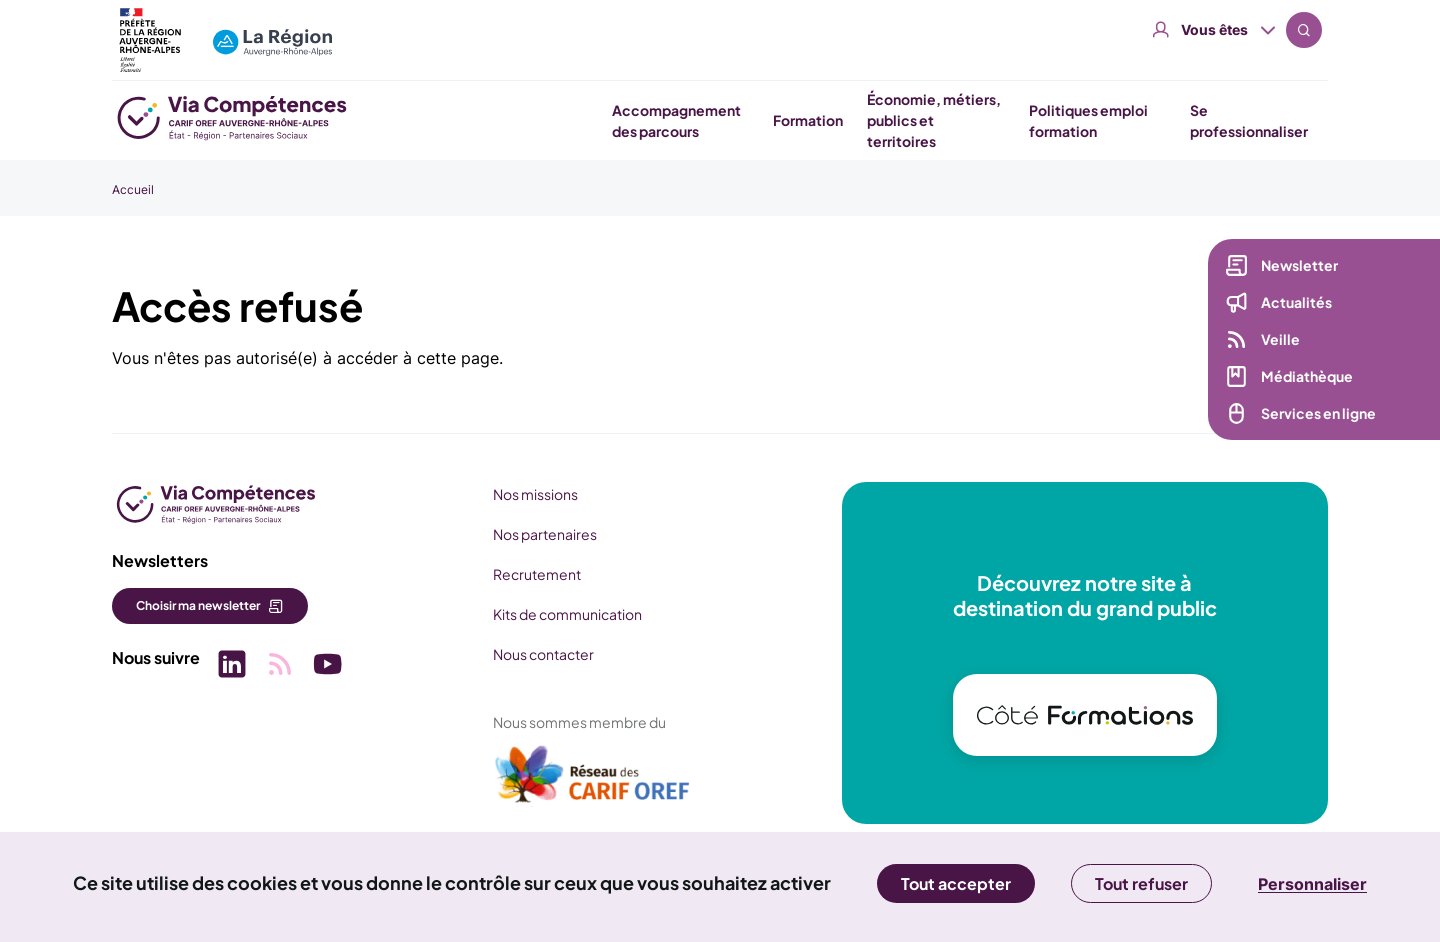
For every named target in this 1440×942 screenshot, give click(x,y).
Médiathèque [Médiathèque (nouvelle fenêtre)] (1307, 377)
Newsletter (1299, 266)
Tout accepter (956, 883)
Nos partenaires (545, 534)
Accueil (133, 189)
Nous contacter (543, 654)
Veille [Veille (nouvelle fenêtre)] (1280, 340)
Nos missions (535, 494)
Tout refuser (1141, 883)
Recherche (1304, 30)
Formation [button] (808, 120)
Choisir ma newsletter (198, 605)
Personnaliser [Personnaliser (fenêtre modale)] (1312, 884)
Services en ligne (1318, 414)
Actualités (1296, 303)
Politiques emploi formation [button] (1088, 120)
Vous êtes (1214, 29)
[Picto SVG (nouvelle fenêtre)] (232, 666)
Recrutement (537, 574)
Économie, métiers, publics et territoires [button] (934, 120)
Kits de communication (567, 614)
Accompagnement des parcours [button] (676, 120)
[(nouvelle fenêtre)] (593, 782)
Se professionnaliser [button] (1249, 120)
